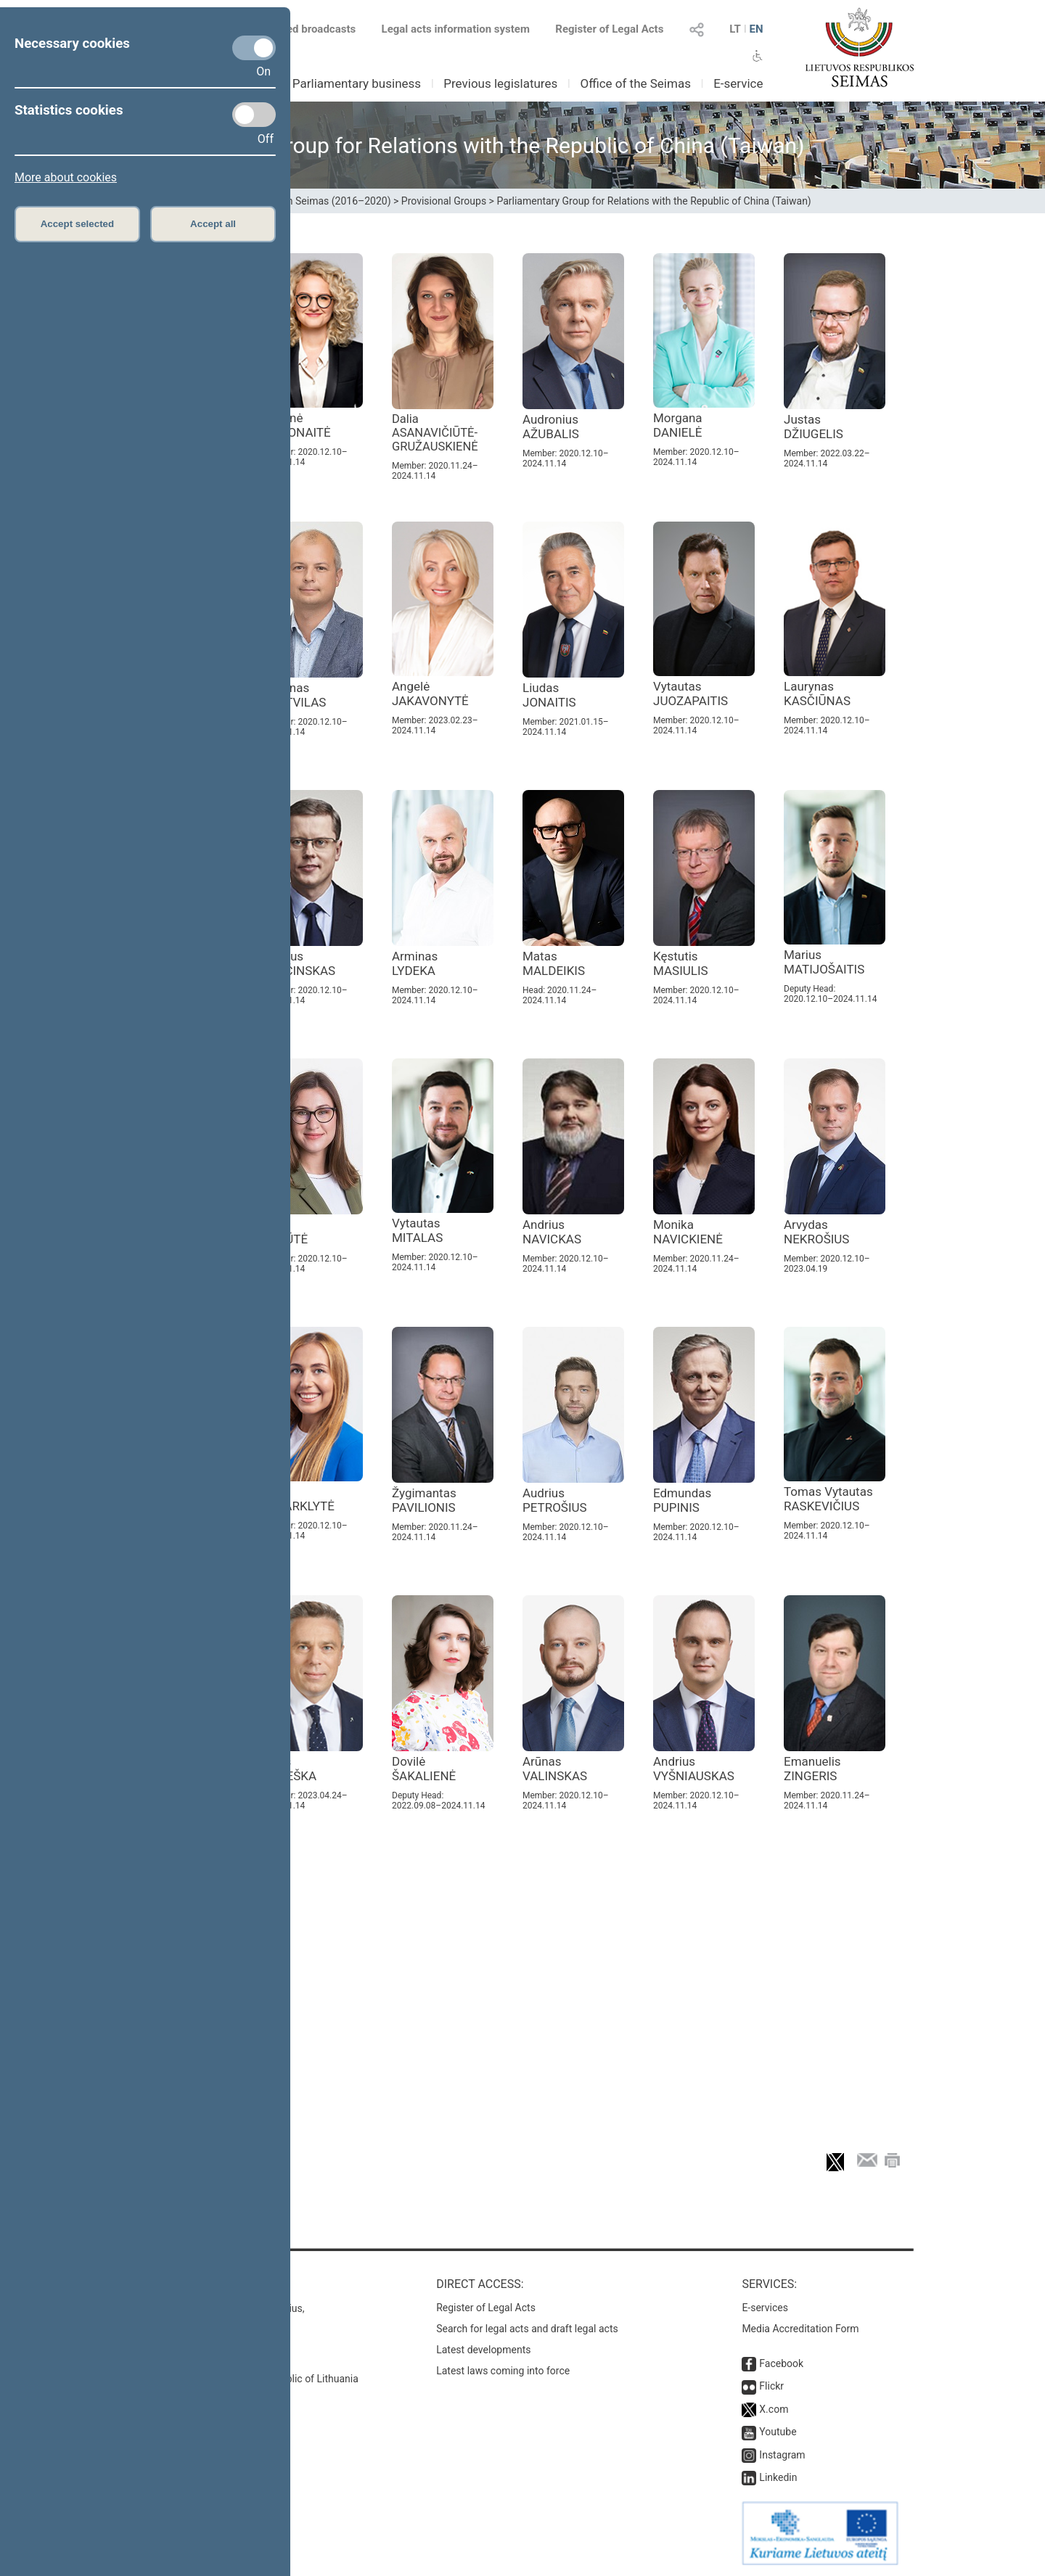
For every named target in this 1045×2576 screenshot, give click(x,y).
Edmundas (682, 1500)
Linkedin (778, 2477)
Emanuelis (812, 1768)
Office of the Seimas (635, 83)
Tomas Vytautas (828, 1498)
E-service (738, 83)
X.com (773, 2409)
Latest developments (483, 2349)
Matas (553, 963)
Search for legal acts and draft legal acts (527, 2328)
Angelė (430, 693)
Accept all (213, 223)
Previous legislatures (500, 83)
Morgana (677, 425)
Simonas (293, 694)
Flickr (771, 2386)
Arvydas (816, 1231)
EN (756, 29)
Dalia (435, 432)
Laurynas (817, 693)
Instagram (782, 2455)
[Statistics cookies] (254, 114)
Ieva (298, 1498)
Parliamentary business (356, 83)
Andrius (298, 963)
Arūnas (554, 1768)
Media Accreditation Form (800, 2328)
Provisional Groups (443, 201)
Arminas (415, 963)
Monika (688, 1231)
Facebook (781, 2363)
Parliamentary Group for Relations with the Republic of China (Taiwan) (653, 201)
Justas (813, 426)
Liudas (549, 694)
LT (735, 29)
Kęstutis (680, 963)
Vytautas (690, 693)
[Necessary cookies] (254, 48)
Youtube (777, 2431)
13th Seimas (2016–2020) (332, 201)
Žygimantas (424, 1500)
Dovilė (424, 1768)
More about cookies (66, 177)
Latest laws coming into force (503, 2371)
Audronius (550, 426)
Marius (824, 961)
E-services (765, 2307)
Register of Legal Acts (609, 29)
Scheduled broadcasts (292, 29)
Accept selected (78, 223)
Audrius (554, 1500)
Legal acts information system (456, 29)
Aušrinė (296, 425)
